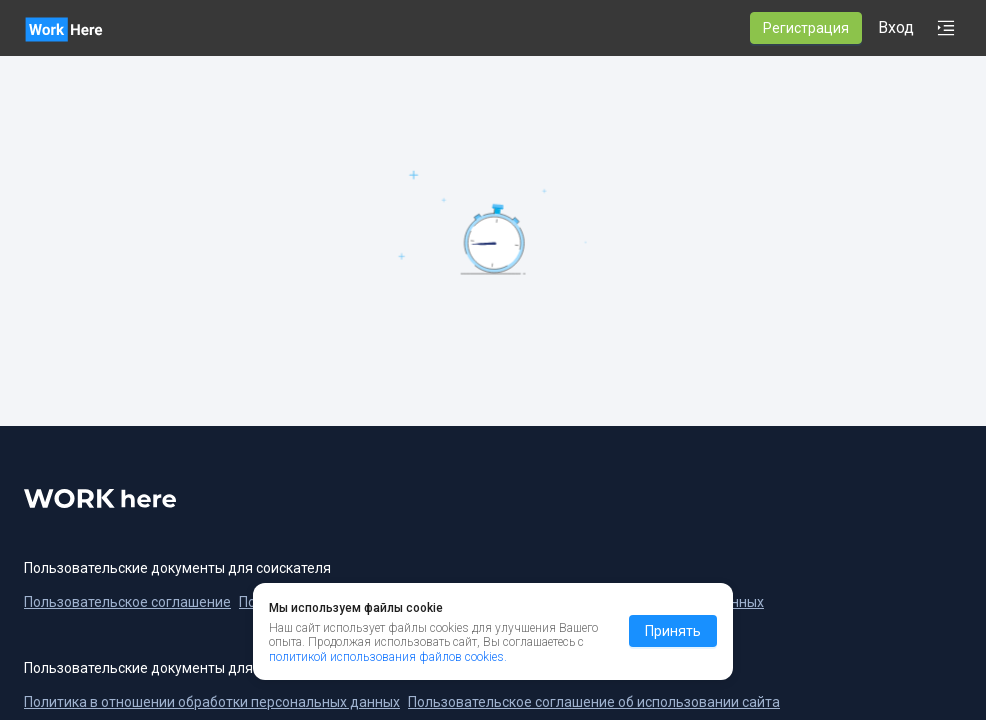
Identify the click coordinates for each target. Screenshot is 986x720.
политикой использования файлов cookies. (388, 657)
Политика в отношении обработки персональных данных (212, 702)
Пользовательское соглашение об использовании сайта (594, 702)
